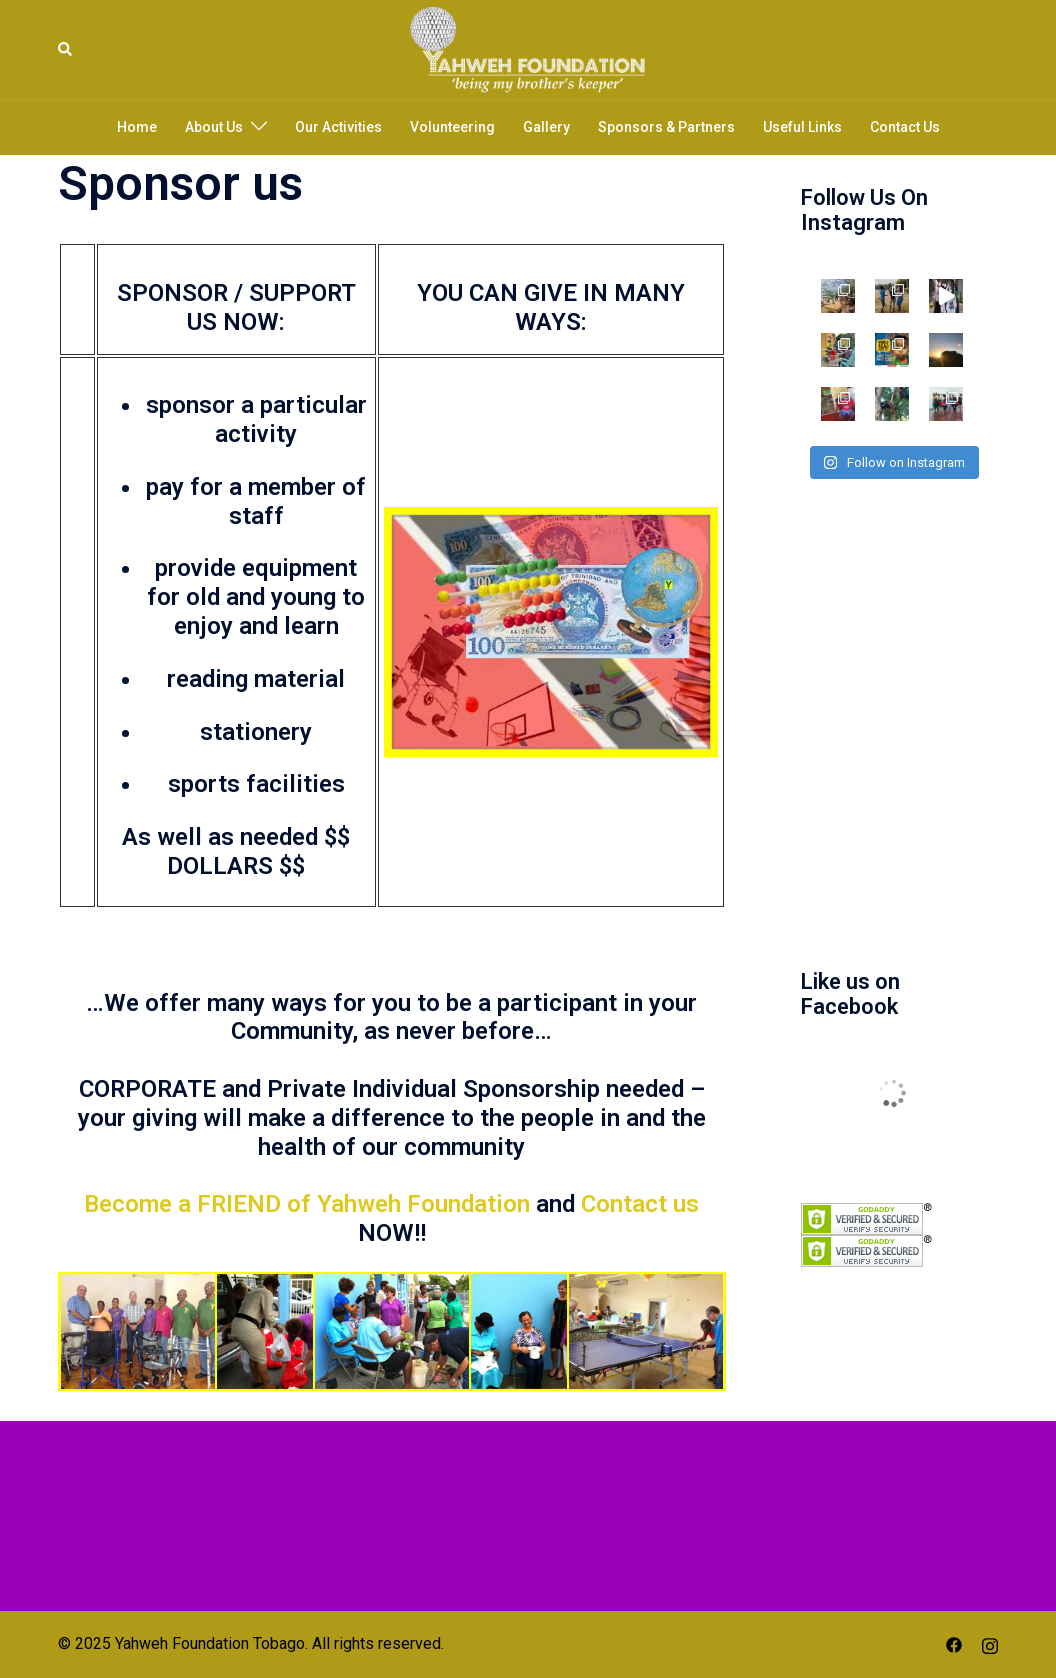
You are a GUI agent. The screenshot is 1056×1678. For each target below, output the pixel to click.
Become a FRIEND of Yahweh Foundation (307, 1204)
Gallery (546, 127)
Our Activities (338, 127)
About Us (214, 127)
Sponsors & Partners (666, 127)
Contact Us (905, 127)
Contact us (640, 1204)
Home (137, 127)
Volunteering (452, 127)
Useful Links (802, 127)
